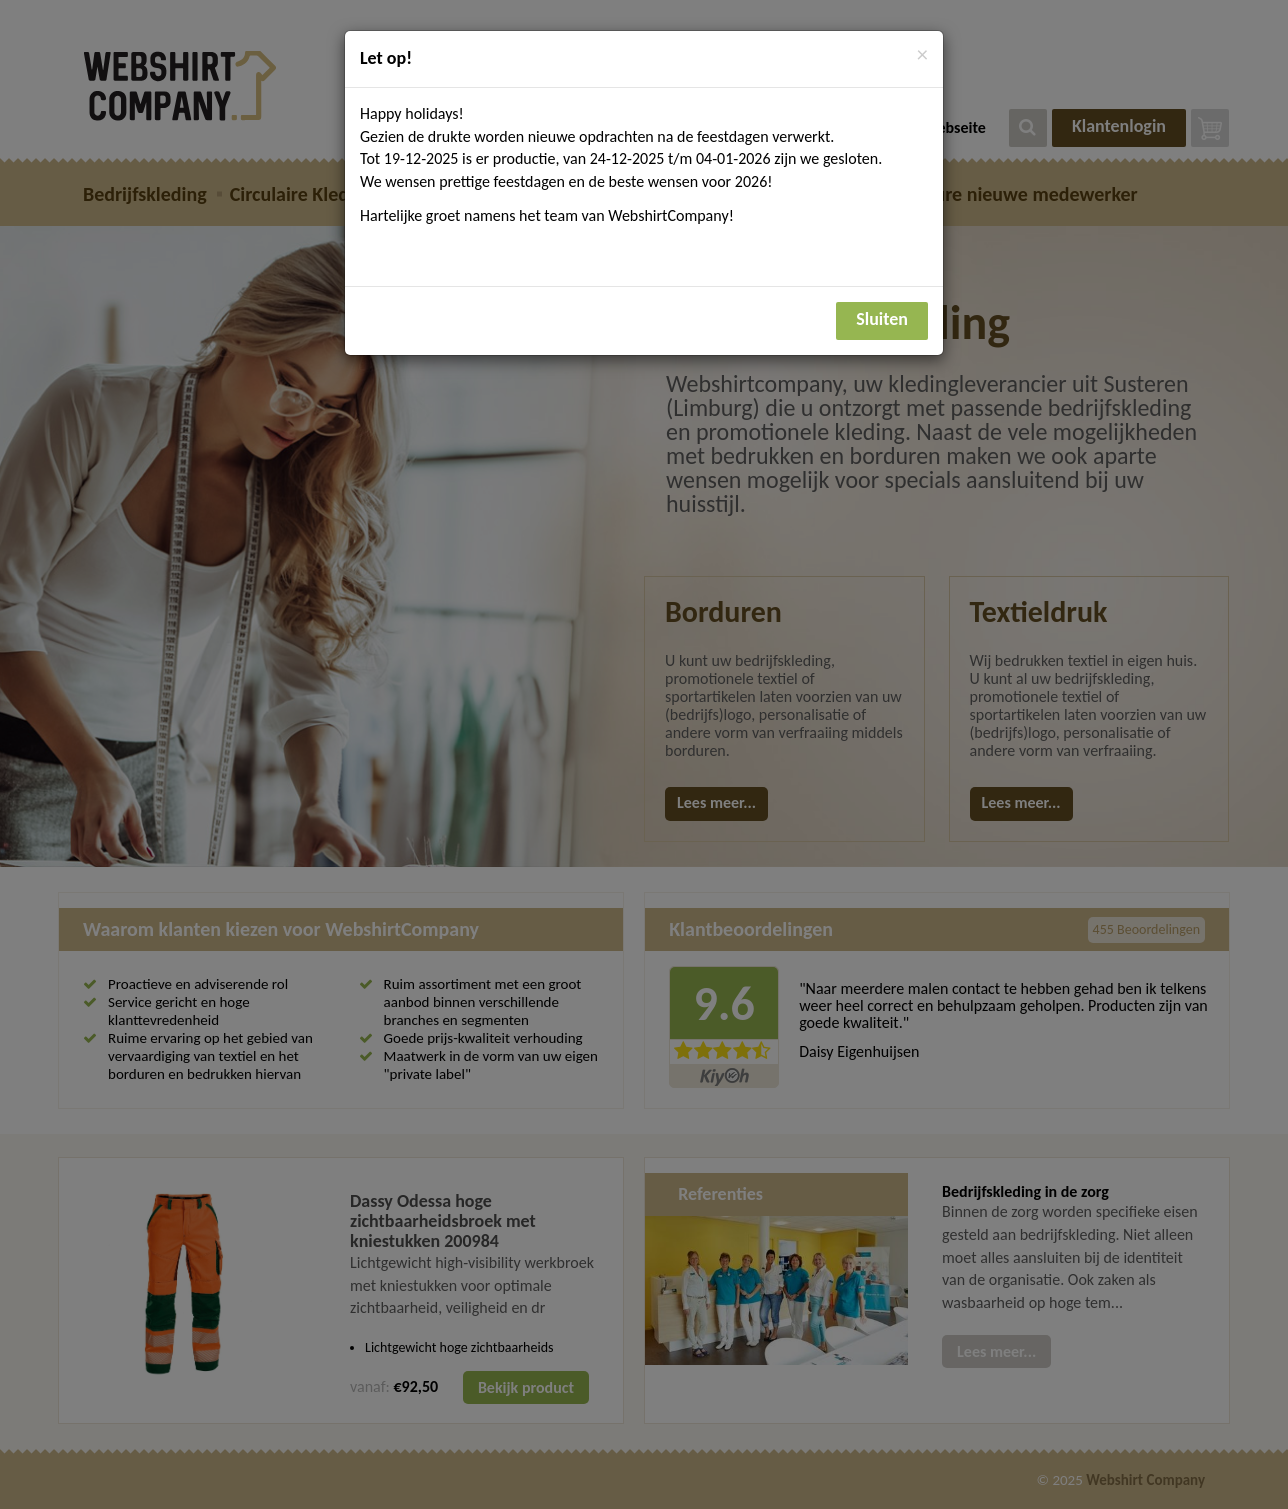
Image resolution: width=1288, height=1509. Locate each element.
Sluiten (882, 319)
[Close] (922, 55)
